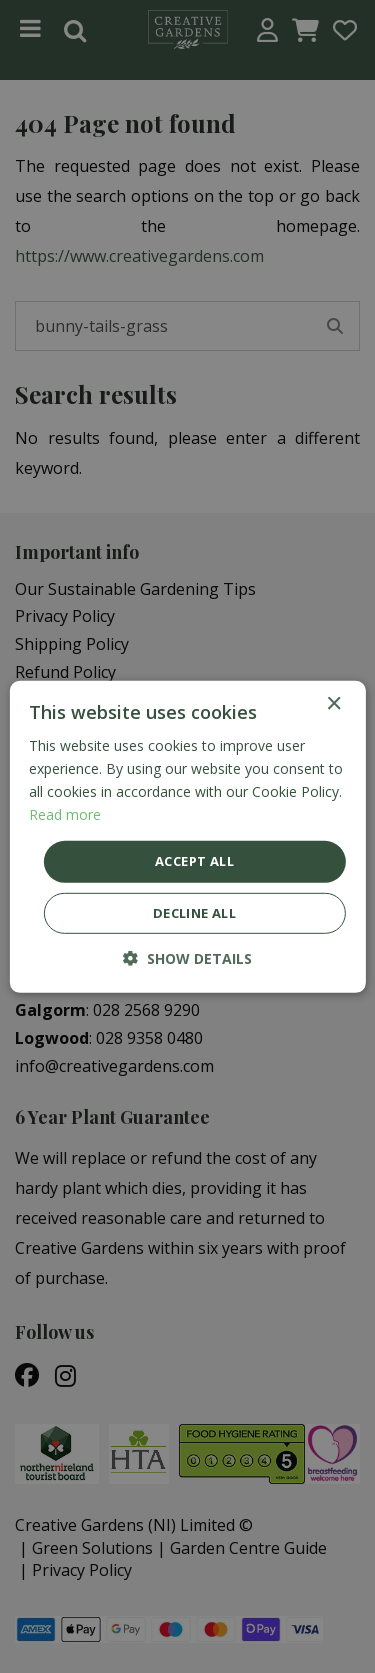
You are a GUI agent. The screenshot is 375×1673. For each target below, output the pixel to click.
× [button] (333, 703)
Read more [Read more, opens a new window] (65, 814)
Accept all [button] (194, 861)
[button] (187, 958)
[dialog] (187, 836)
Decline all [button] (194, 913)
